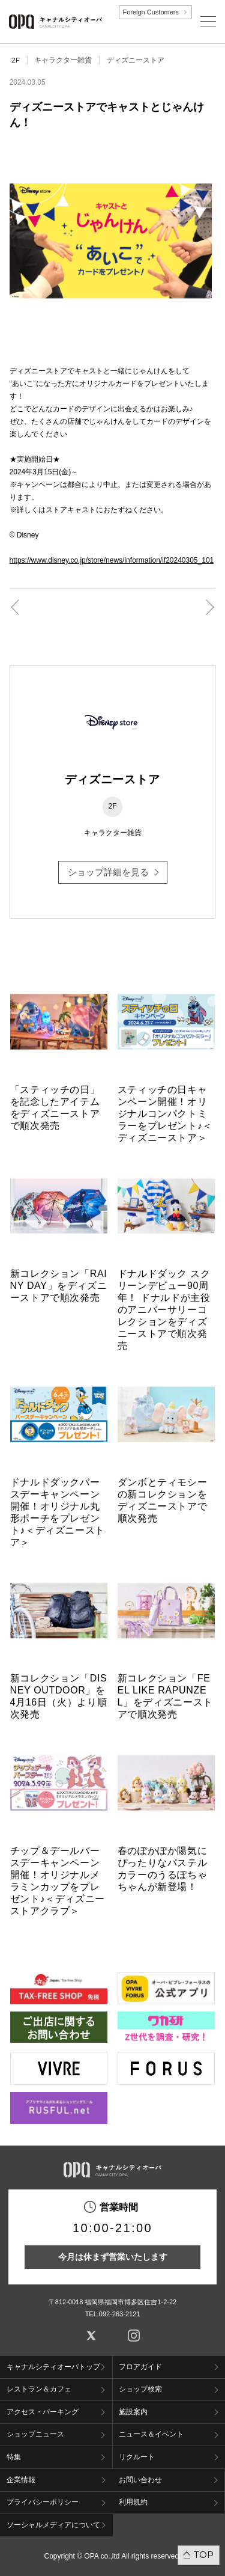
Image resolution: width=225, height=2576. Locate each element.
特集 (14, 2457)
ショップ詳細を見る (108, 872)
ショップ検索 (140, 2389)
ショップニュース (35, 2434)
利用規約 (133, 2502)
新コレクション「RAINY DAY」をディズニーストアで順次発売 (58, 1285)
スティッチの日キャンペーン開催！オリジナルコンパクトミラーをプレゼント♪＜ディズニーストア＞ (165, 1114)
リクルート (137, 2457)
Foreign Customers (150, 12)
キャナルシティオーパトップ (53, 2367)
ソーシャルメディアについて (53, 2525)
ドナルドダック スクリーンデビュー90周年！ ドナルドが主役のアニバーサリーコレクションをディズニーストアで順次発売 (164, 1309)
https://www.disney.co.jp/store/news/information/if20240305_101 (112, 560)
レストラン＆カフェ (39, 2389)
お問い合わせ (140, 2480)
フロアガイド (140, 2367)
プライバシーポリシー (43, 2502)
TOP (204, 2554)
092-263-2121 (119, 2313)
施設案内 (133, 2412)
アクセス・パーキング (43, 2412)
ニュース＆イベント (151, 2434)
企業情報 (21, 2480)
